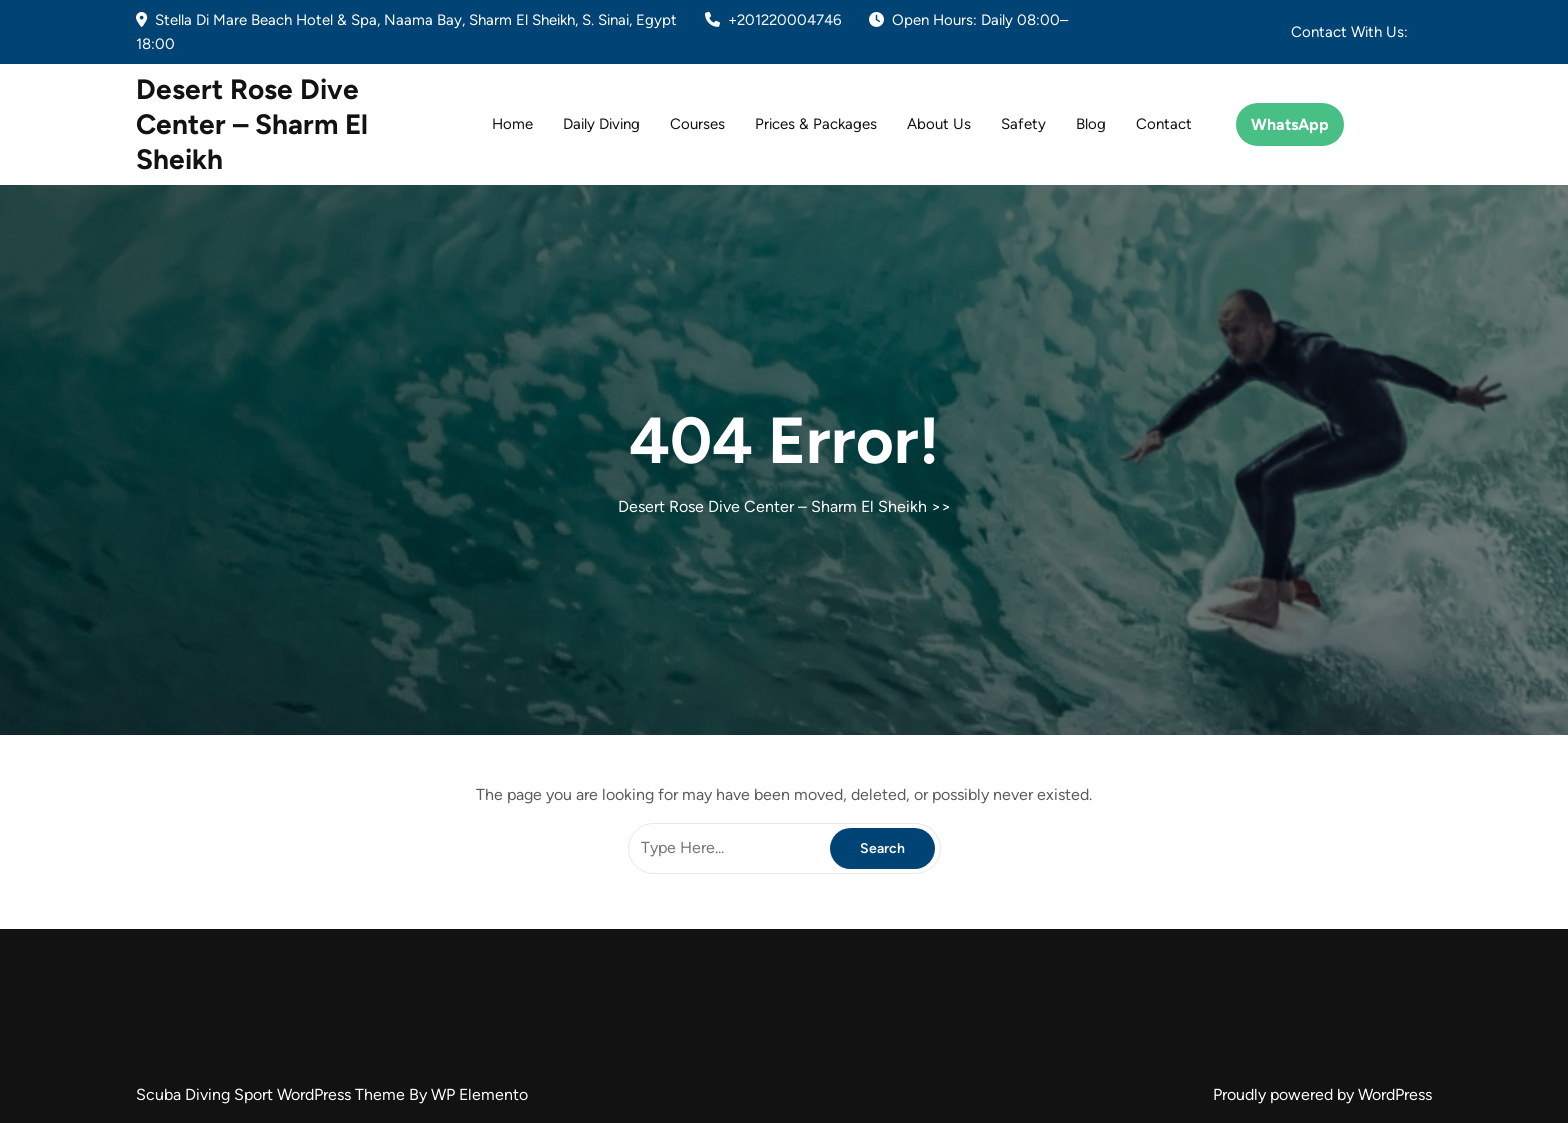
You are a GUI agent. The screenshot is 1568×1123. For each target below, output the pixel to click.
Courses (697, 124)
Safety (1023, 124)
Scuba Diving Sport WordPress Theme (272, 1094)
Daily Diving (601, 124)
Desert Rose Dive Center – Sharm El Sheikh (252, 124)
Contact (1164, 124)
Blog (1091, 124)
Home (512, 124)
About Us (939, 124)
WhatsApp (1290, 124)
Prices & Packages (816, 124)
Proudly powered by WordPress (1322, 1094)
